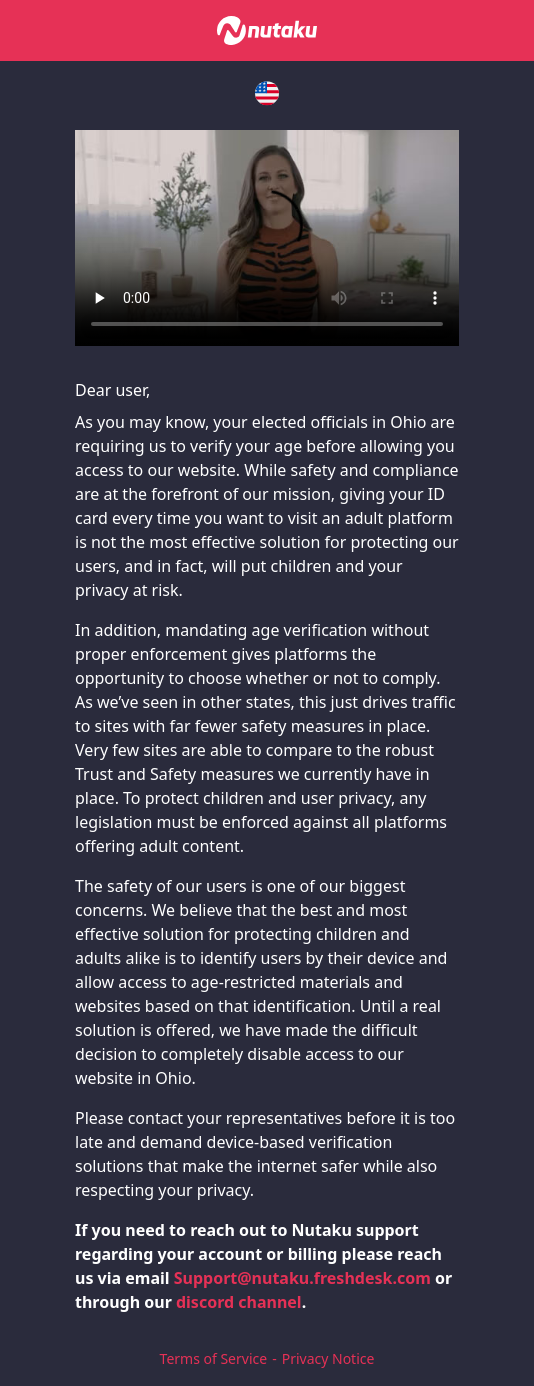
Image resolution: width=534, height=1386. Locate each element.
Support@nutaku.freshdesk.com (302, 1278)
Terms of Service (214, 1358)
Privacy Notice (328, 1358)
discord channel (239, 1302)
